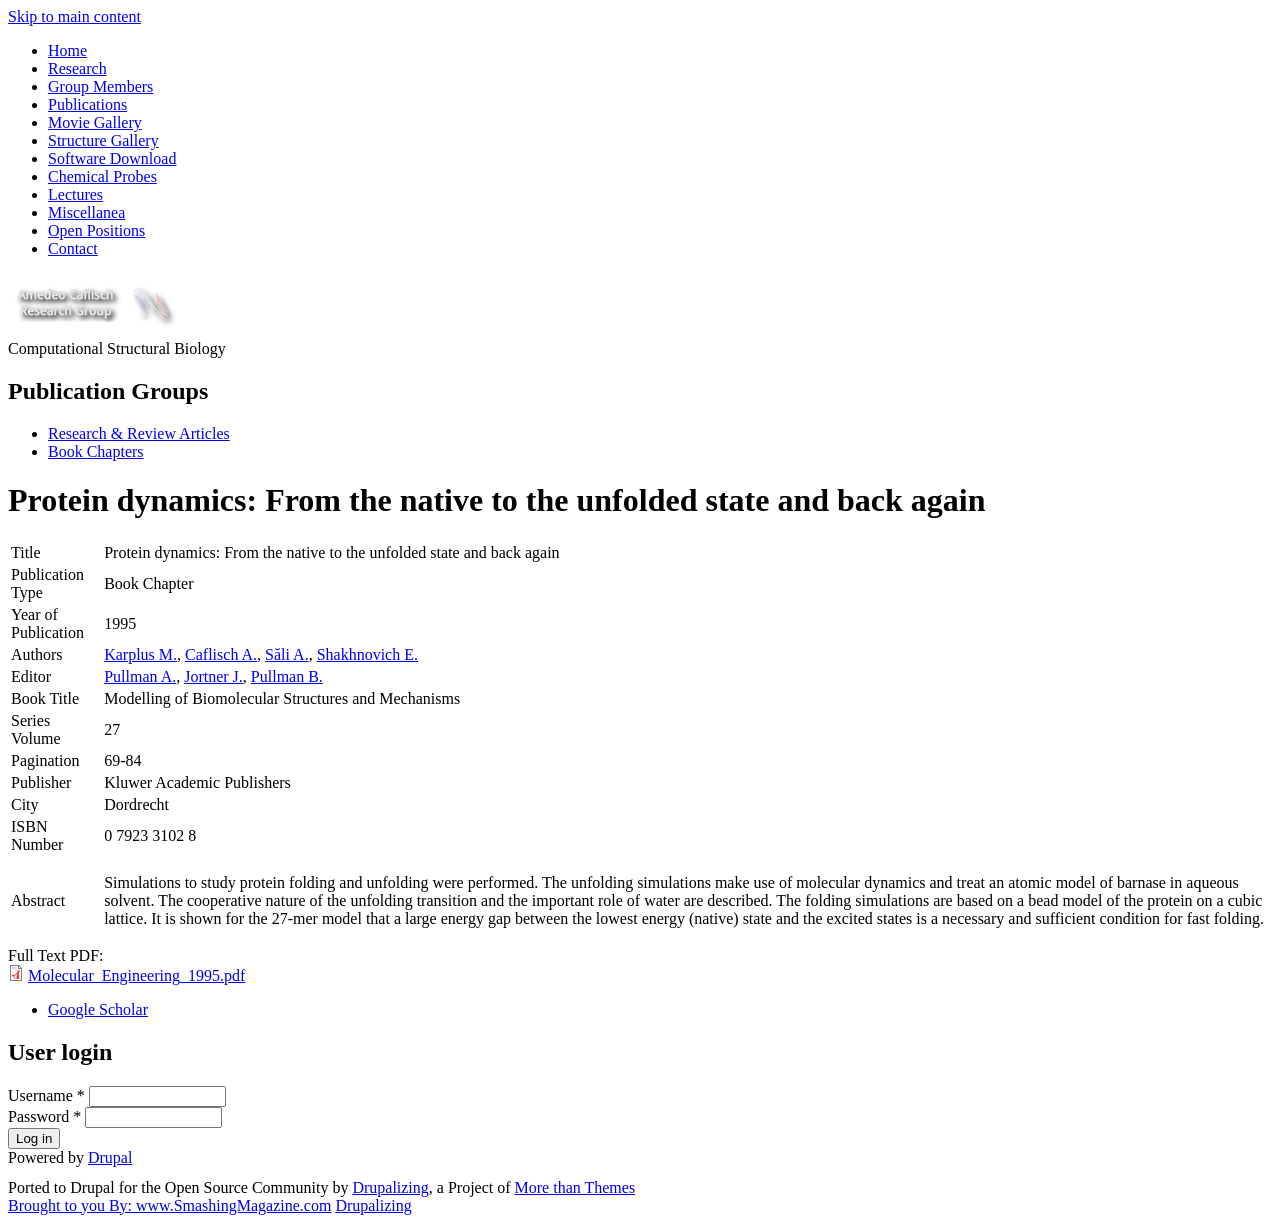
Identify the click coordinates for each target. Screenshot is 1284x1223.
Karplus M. (140, 654)
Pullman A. (140, 676)
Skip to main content (74, 16)
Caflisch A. (221, 654)
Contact (73, 248)
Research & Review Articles (139, 433)
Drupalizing (390, 1187)
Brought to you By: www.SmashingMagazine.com (169, 1205)
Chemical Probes (102, 176)
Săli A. (287, 654)
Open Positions (96, 230)
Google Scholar (98, 1009)
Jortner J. (213, 676)
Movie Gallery (95, 122)
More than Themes (575, 1187)
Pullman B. (287, 676)
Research (77, 68)
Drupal (110, 1157)
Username (46, 1095)
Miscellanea (86, 212)
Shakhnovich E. (367, 654)
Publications (87, 104)
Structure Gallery (103, 140)
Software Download (112, 158)
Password (44, 1116)
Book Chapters (96, 451)
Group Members (100, 86)
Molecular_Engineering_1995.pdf (136, 975)
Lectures (75, 194)
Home (67, 50)
